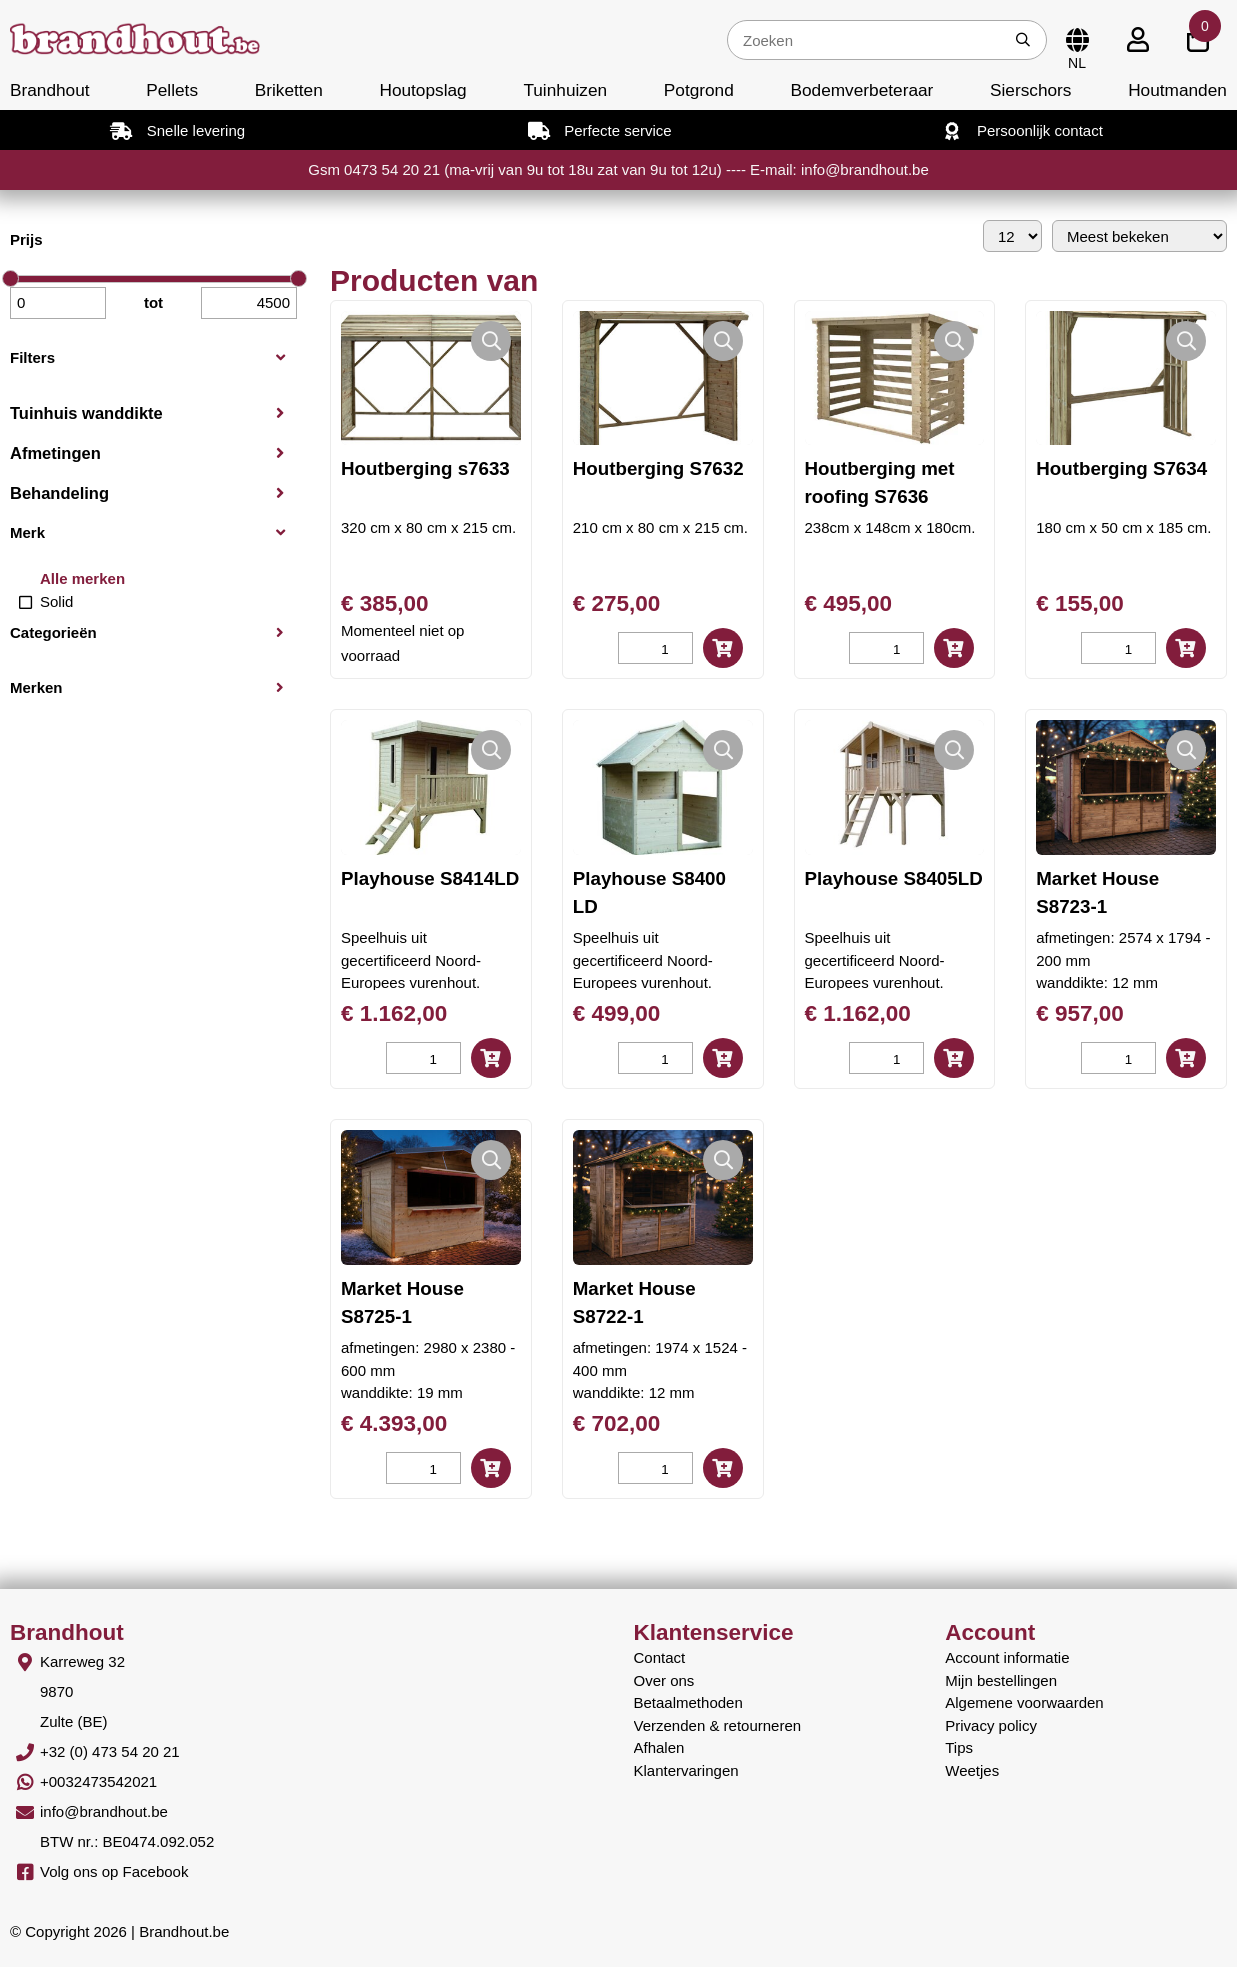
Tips (959, 1747)
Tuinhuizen (565, 90)
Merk (27, 532)
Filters (32, 357)
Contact (660, 1657)
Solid (56, 601)
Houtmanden (1177, 90)
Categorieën (53, 632)
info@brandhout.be (104, 1811)
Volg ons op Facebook (114, 1871)
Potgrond (699, 90)
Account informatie (1007, 1657)
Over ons (664, 1680)
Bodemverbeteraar (861, 90)
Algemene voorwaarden (1024, 1702)
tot (153, 302)
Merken (36, 687)
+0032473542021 (98, 1781)
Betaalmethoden (688, 1702)
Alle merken (82, 578)
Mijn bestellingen (1001, 1680)
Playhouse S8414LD (430, 878)
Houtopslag (422, 90)
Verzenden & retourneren (718, 1725)
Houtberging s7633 (425, 468)
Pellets (172, 90)
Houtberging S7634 (1121, 468)
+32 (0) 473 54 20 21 (110, 1751)
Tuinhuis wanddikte (86, 413)
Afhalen (659, 1747)
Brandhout (50, 90)
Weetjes (972, 1770)
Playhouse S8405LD (894, 878)
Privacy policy (991, 1725)
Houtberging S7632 (658, 468)
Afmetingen (55, 453)
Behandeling (59, 493)
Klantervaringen (686, 1770)
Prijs (26, 239)
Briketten (289, 90)
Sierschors (1030, 90)
